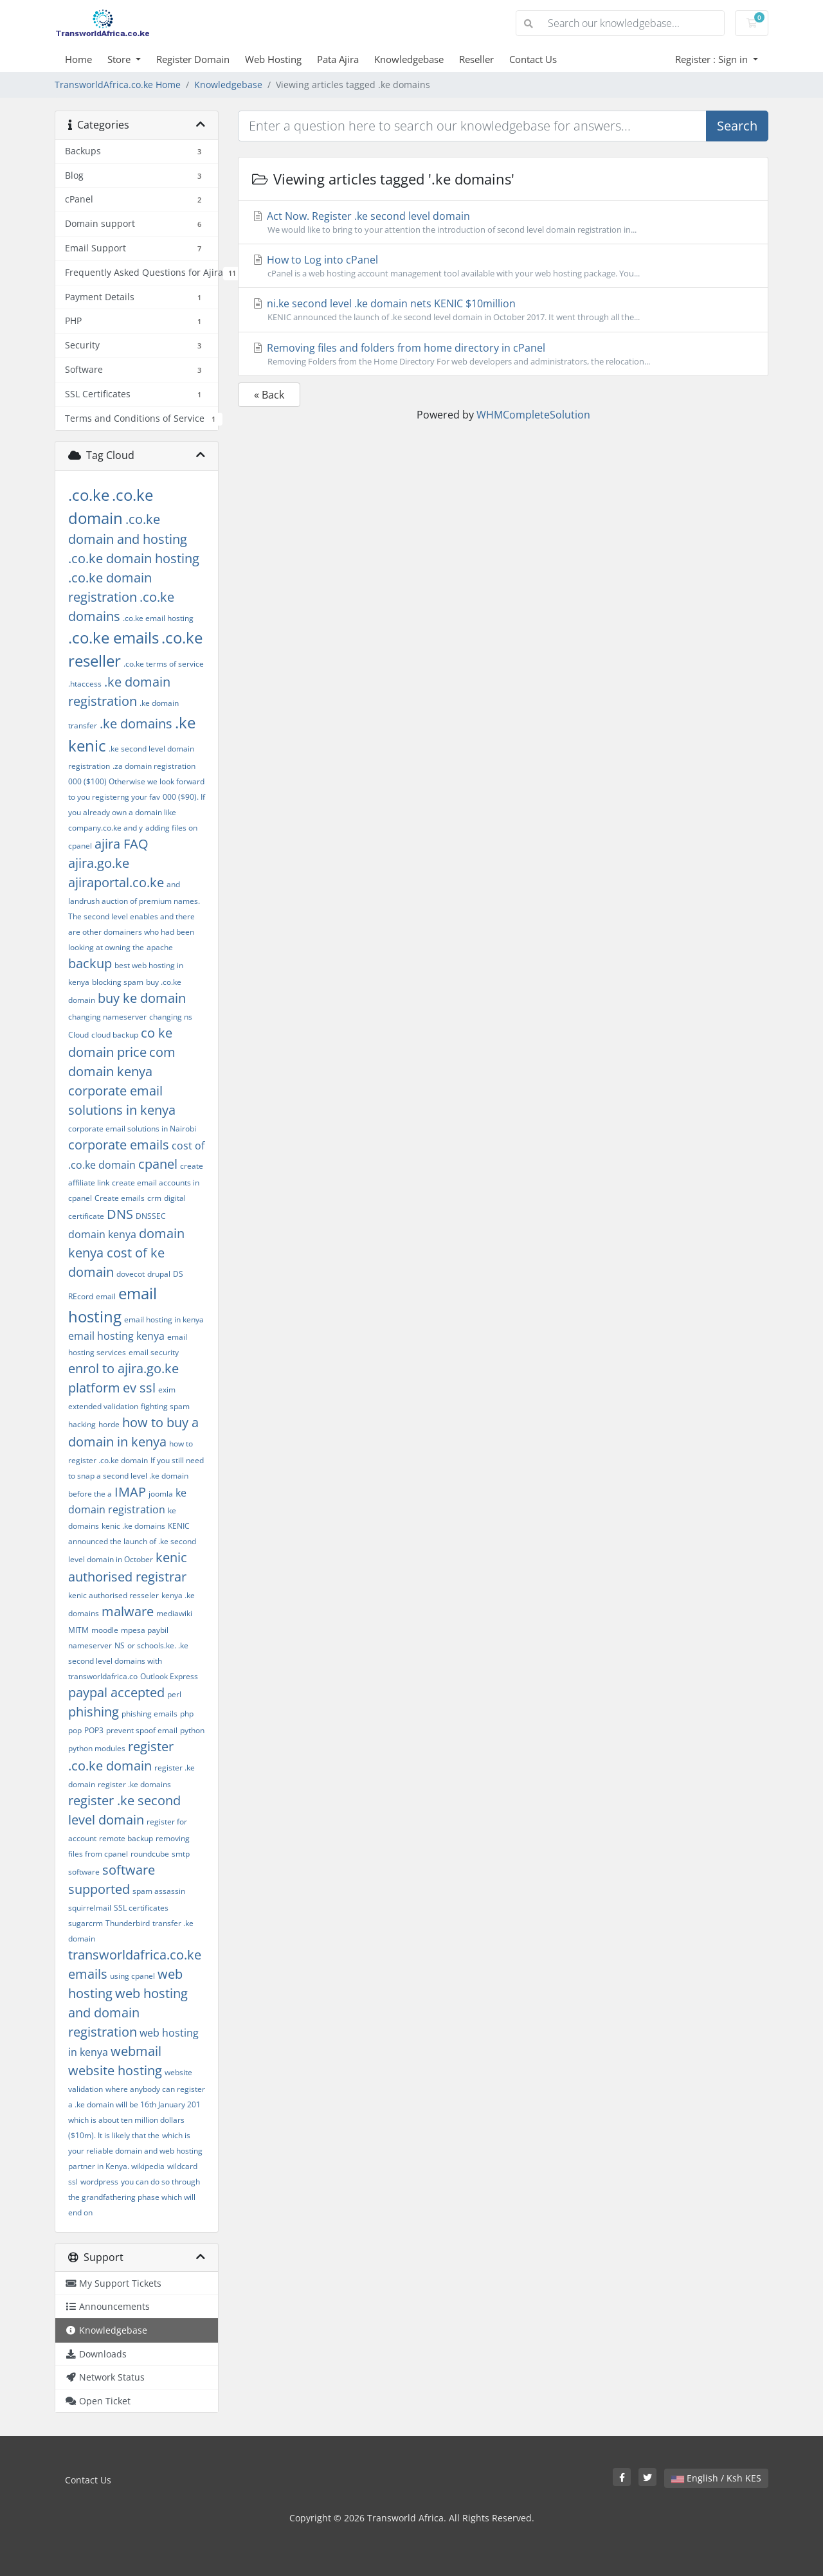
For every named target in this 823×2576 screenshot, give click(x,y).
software (84, 1871)
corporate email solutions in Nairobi (132, 1128)
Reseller (476, 59)
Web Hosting (273, 59)
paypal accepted (116, 1692)
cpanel (157, 1164)
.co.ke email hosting (158, 618)
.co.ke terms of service (163, 663)
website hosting (115, 2070)
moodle (104, 1630)
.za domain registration (154, 766)
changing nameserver (107, 1016)
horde (109, 1424)
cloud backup (114, 1034)
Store (120, 59)
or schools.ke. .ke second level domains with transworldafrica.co (128, 1661)
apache (160, 947)
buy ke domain (142, 998)
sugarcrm (85, 1923)
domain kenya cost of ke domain (126, 1253)
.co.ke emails (113, 637)
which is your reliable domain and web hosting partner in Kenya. (135, 2151)
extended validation (103, 1406)
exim (167, 1389)
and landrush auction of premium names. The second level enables (134, 900)
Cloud (78, 1034)
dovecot (130, 1273)
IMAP (130, 1491)
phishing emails (149, 1713)
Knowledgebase (409, 59)
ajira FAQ (122, 843)
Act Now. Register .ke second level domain (503, 222)
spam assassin (158, 1891)
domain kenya (102, 1234)
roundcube (150, 1853)
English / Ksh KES (716, 2478)
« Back (269, 395)
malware (128, 1611)
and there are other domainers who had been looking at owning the (131, 932)
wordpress (99, 2181)
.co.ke (88, 494)
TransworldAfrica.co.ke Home (118, 84)
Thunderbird (127, 1923)
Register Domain (193, 59)
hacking (82, 1424)
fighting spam (165, 1406)
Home (78, 59)
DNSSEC (151, 1216)
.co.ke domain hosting (133, 558)
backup (90, 963)
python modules (96, 1748)
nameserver (90, 1645)
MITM (78, 1630)
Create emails (120, 1198)
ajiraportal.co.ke (116, 882)
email (106, 1296)
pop (75, 1730)
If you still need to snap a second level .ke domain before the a (136, 1477)
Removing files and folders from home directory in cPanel (503, 354)
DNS (120, 1214)
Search (737, 125)
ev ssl (139, 1387)
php (187, 1713)
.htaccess (85, 683)
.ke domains (136, 723)
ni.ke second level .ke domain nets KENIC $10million (503, 309)
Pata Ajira (338, 59)
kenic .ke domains (133, 1525)
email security (154, 1352)
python (192, 1730)
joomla (161, 1493)
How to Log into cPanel (503, 266)
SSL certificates (141, 1907)
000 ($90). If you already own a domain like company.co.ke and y (136, 812)
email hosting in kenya (164, 1319)
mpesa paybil (144, 1630)
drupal (158, 1273)
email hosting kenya (116, 1336)
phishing (93, 1711)
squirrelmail (89, 1907)
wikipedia (148, 2166)
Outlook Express (169, 1676)
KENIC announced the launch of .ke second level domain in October (132, 1542)
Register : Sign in (712, 59)
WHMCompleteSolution (533, 415)
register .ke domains (134, 1784)
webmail (136, 2051)
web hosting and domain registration (128, 2012)
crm (154, 1198)
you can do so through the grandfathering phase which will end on (134, 2197)
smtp (181, 1853)
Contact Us (533, 59)
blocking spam (117, 982)
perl (174, 1694)
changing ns (170, 1016)
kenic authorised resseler (113, 1595)
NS (119, 1645)
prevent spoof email (141, 1730)
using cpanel (132, 1975)
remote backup (126, 1838)
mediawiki (174, 1613)
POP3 (94, 1730)
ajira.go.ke (98, 863)
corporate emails (118, 1144)
